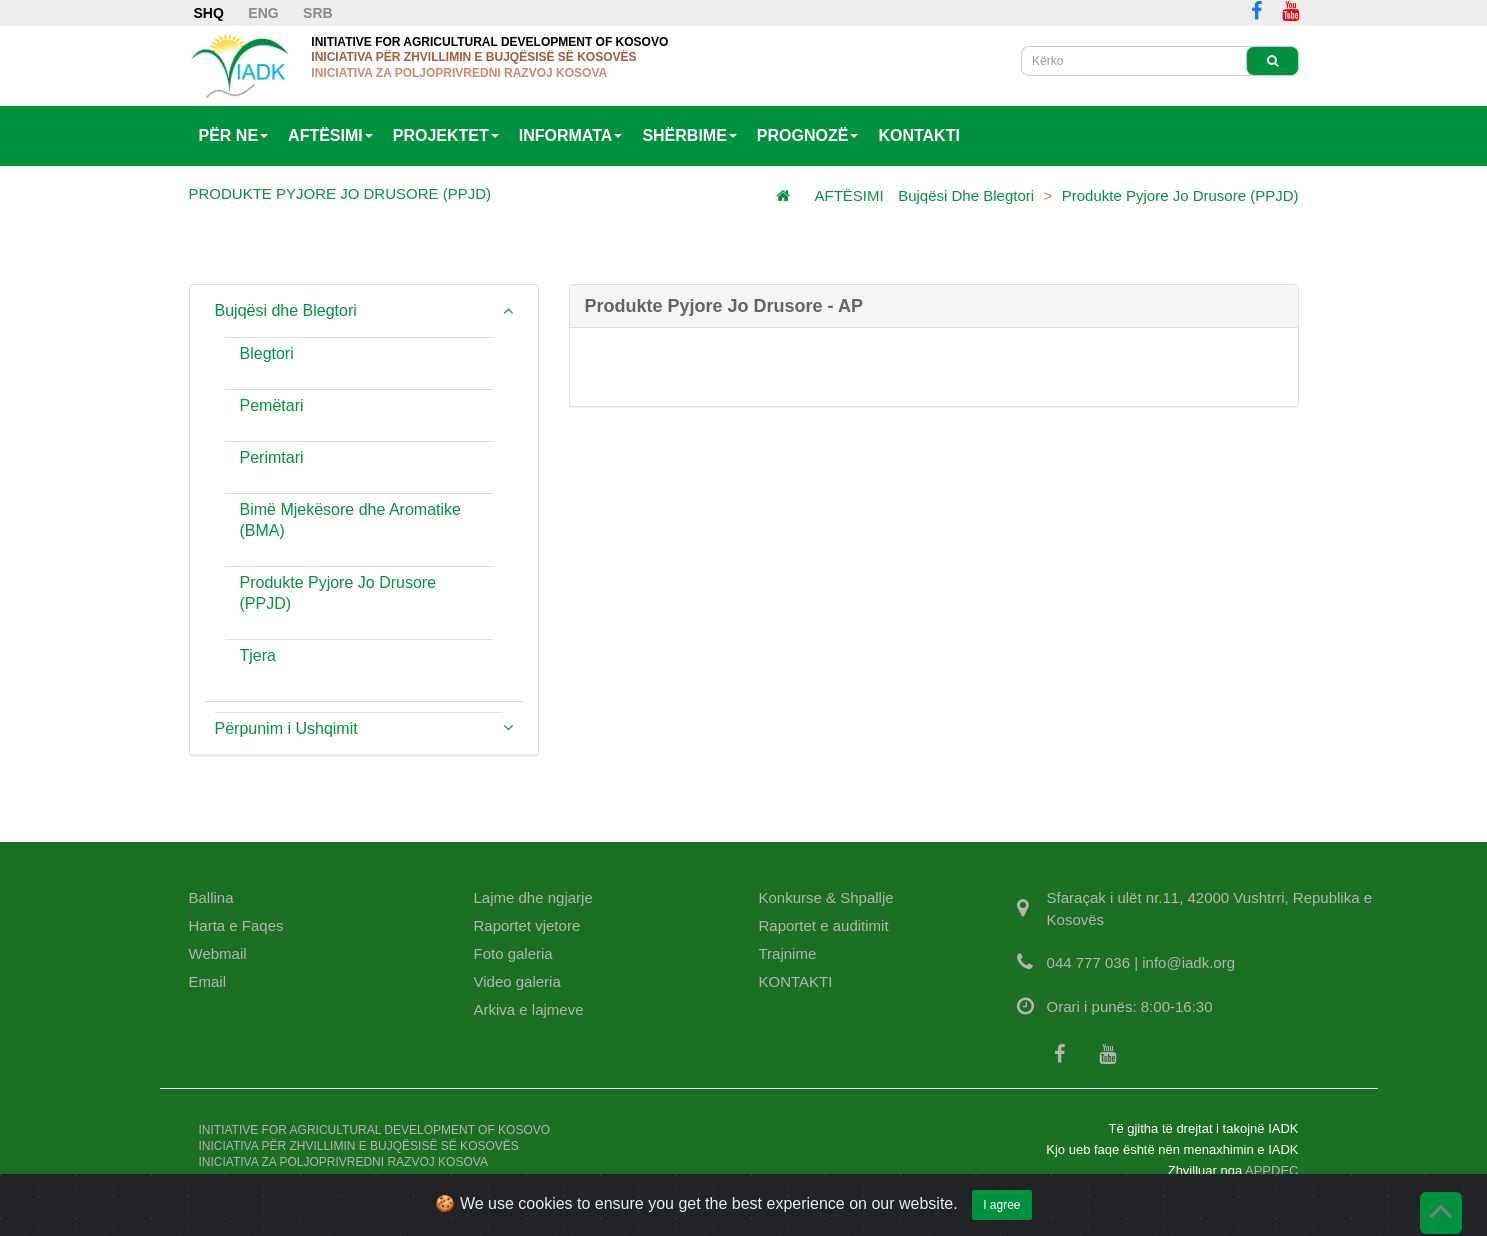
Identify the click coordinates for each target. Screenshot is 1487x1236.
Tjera (258, 655)
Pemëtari (272, 405)
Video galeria (517, 981)
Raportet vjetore (527, 925)
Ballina (211, 897)
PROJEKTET (446, 135)
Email (208, 981)
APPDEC (1271, 1170)
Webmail (218, 953)
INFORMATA (571, 135)
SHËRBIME (689, 135)
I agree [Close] (1001, 1216)
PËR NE (234, 135)
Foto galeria (513, 953)
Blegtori (267, 353)
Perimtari (272, 457)
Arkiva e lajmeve (529, 1009)
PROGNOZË (808, 135)
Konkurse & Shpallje (826, 897)
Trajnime (788, 953)
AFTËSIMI (330, 135)
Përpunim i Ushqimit (286, 728)
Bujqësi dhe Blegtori (966, 195)
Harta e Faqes (236, 925)
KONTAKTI (918, 135)
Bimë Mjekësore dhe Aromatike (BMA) (350, 520)
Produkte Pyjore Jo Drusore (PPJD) (1180, 195)
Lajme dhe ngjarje (533, 897)
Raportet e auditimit (824, 925)
